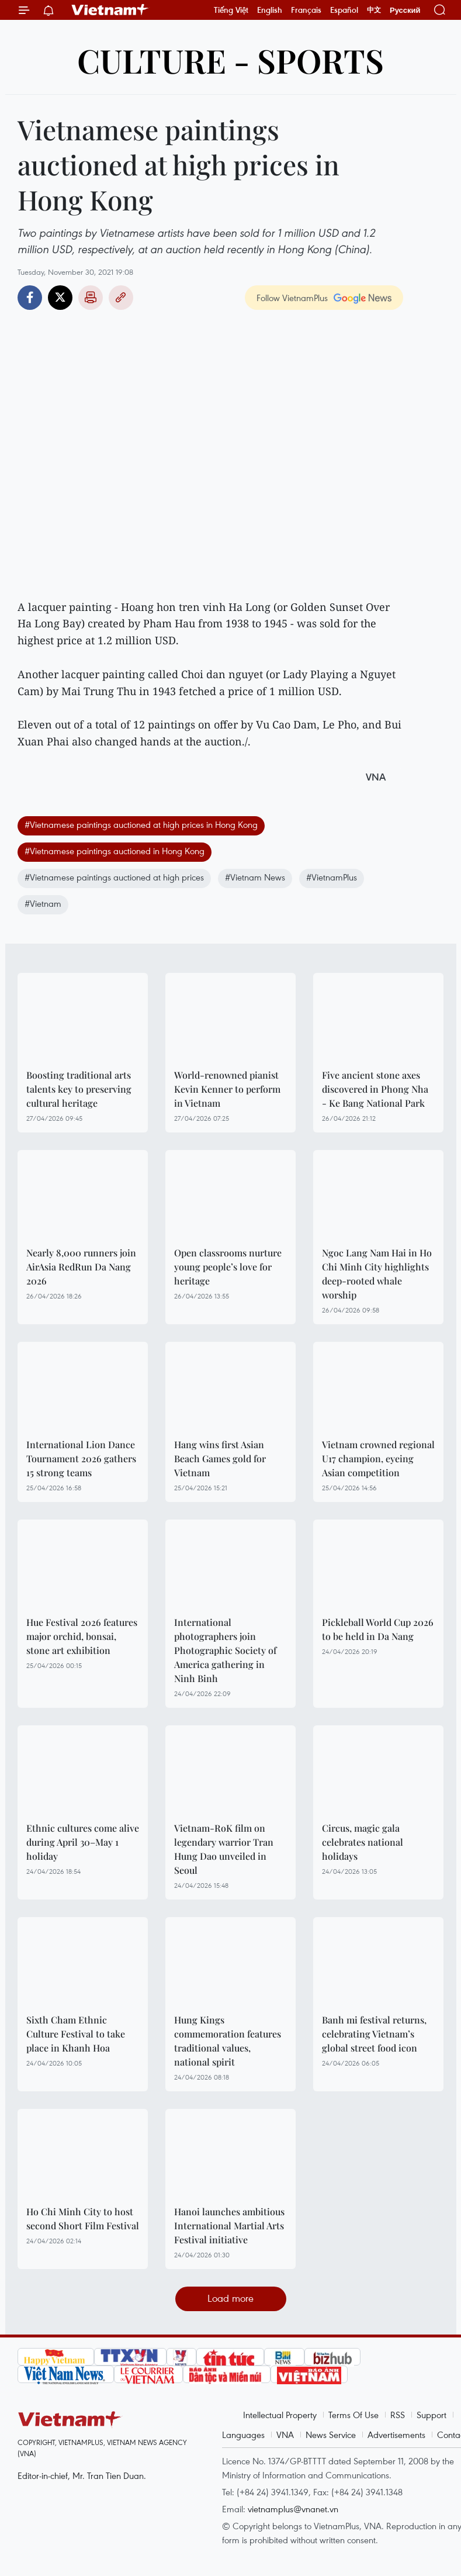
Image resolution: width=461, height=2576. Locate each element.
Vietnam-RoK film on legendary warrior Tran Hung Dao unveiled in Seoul (223, 1849)
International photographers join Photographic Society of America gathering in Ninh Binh (225, 1650)
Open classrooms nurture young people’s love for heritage (228, 1266)
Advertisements (396, 2434)
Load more (230, 2298)
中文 (374, 10)
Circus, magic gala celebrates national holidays (362, 1842)
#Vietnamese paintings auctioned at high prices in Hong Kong (141, 824)
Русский (405, 10)
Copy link (121, 297)
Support (431, 2414)
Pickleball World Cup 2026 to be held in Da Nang (378, 1629)
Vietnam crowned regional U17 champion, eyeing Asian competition (378, 1458)
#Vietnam (43, 903)
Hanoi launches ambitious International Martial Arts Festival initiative (229, 2225)
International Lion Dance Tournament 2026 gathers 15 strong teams (81, 1458)
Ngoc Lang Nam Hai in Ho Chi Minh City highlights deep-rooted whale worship (377, 1273)
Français (306, 10)
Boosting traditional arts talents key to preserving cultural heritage (78, 1089)
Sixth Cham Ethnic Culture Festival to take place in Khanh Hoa (75, 2034)
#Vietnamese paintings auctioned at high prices (114, 877)
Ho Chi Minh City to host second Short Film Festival (82, 2218)
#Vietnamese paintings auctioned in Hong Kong (114, 851)
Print (90, 297)
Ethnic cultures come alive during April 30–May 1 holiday (82, 1842)
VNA (285, 2434)
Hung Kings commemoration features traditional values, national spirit (227, 2041)
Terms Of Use (353, 2414)
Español (344, 10)
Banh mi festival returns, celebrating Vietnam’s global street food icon (374, 2034)
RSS (397, 2414)
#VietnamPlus (331, 877)
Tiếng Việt (231, 10)
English (269, 10)
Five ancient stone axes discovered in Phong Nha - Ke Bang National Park (375, 1089)
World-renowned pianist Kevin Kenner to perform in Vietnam (227, 1089)
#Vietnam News (255, 877)
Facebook (30, 297)
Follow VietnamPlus (292, 297)
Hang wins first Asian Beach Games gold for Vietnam (220, 1458)
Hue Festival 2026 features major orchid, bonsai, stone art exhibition (81, 1636)
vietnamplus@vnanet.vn (293, 2509)
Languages (243, 2434)
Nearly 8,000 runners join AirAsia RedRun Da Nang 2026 (81, 1266)
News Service (331, 2434)
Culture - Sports (230, 60)
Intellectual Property (280, 2414)
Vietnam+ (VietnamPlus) (110, 10)
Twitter (60, 297)
